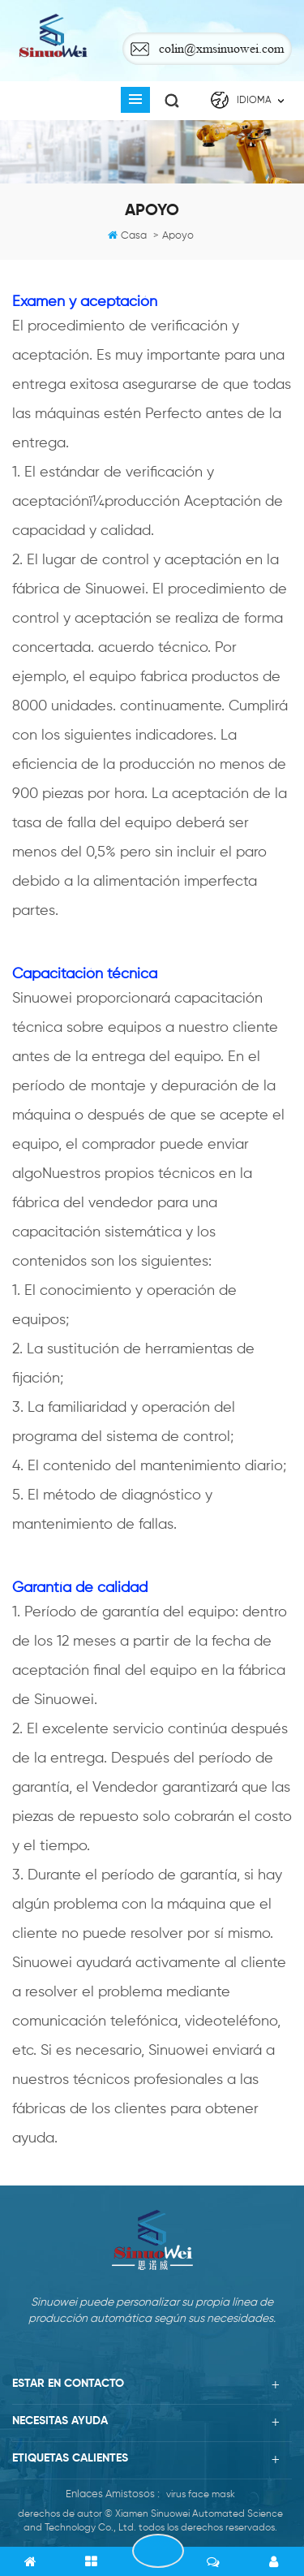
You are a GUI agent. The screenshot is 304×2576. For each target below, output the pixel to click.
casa (134, 236)
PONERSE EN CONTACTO (158, 2551)
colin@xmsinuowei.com (221, 48)
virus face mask (200, 2495)
